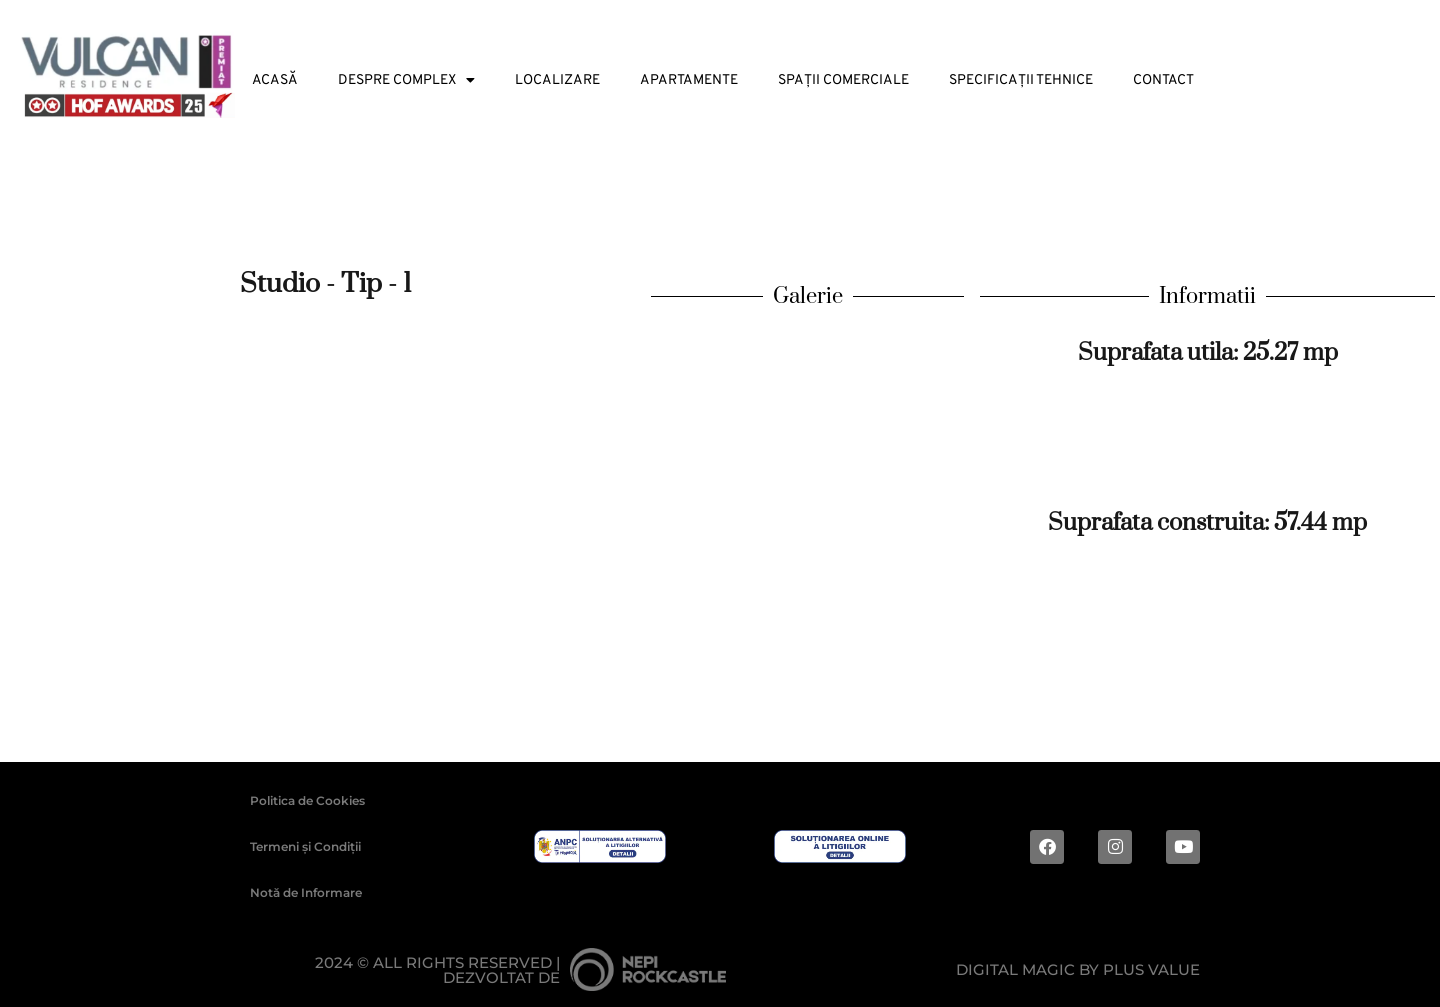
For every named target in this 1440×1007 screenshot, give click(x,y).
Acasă (275, 80)
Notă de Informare (306, 892)
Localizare (557, 80)
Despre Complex (406, 80)
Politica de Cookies (307, 800)
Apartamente (689, 80)
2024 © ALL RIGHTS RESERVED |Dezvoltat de (437, 970)
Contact (1163, 80)
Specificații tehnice (1021, 80)
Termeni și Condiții (305, 846)
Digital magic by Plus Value (1078, 969)
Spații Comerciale (843, 80)
